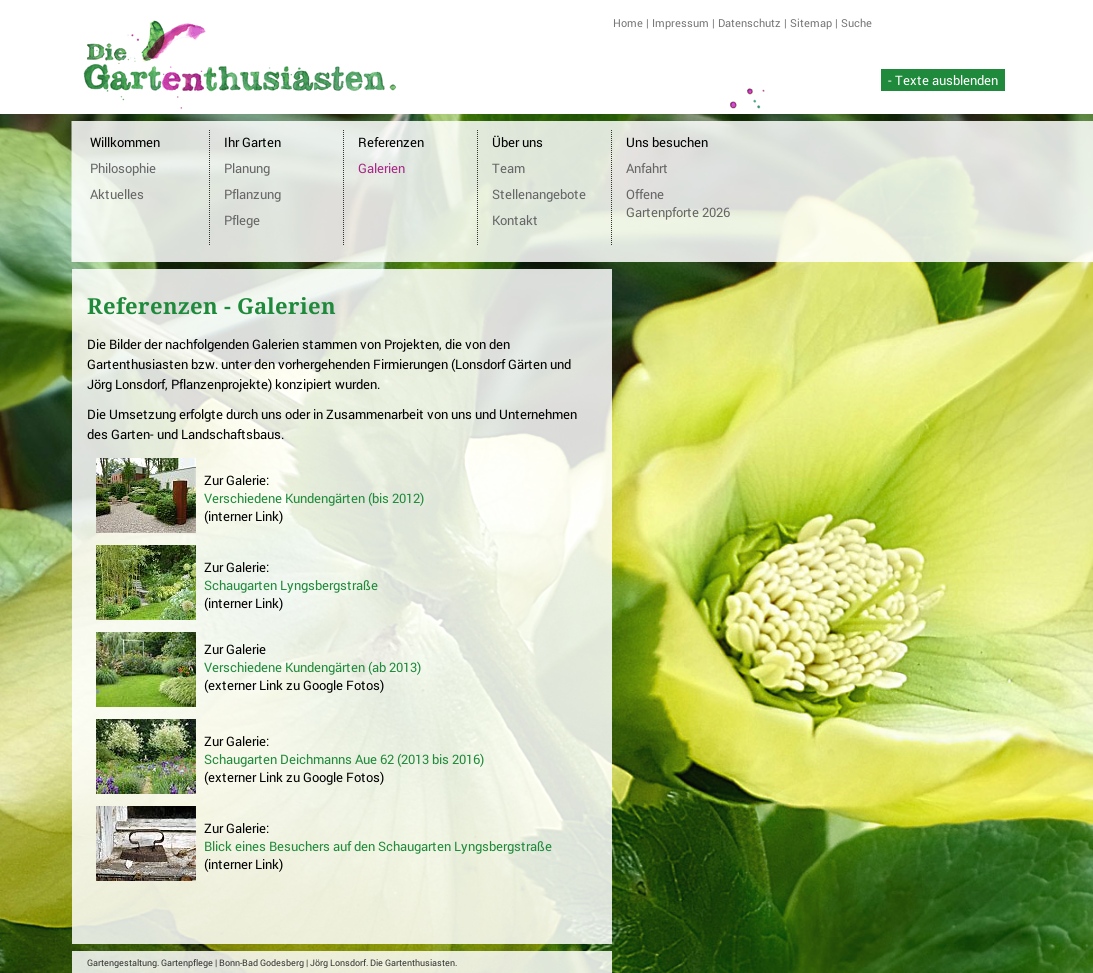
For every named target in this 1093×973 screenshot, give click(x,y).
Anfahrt (647, 168)
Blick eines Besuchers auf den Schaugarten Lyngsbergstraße (378, 846)
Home (628, 22)
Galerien (381, 168)
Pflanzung (252, 194)
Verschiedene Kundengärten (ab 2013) (312, 667)
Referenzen (391, 142)
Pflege (242, 220)
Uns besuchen (667, 142)
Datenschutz (749, 22)
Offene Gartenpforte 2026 (678, 203)
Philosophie (123, 168)
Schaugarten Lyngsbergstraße (291, 585)
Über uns (517, 142)
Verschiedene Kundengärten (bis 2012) (314, 498)
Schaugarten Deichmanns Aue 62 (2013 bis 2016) (344, 759)
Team (508, 168)
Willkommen (125, 142)
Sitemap (811, 22)
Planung (247, 168)
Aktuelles (117, 194)
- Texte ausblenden (943, 80)
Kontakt (515, 220)
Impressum (680, 22)
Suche (856, 22)
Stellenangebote (539, 194)
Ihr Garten (252, 142)
